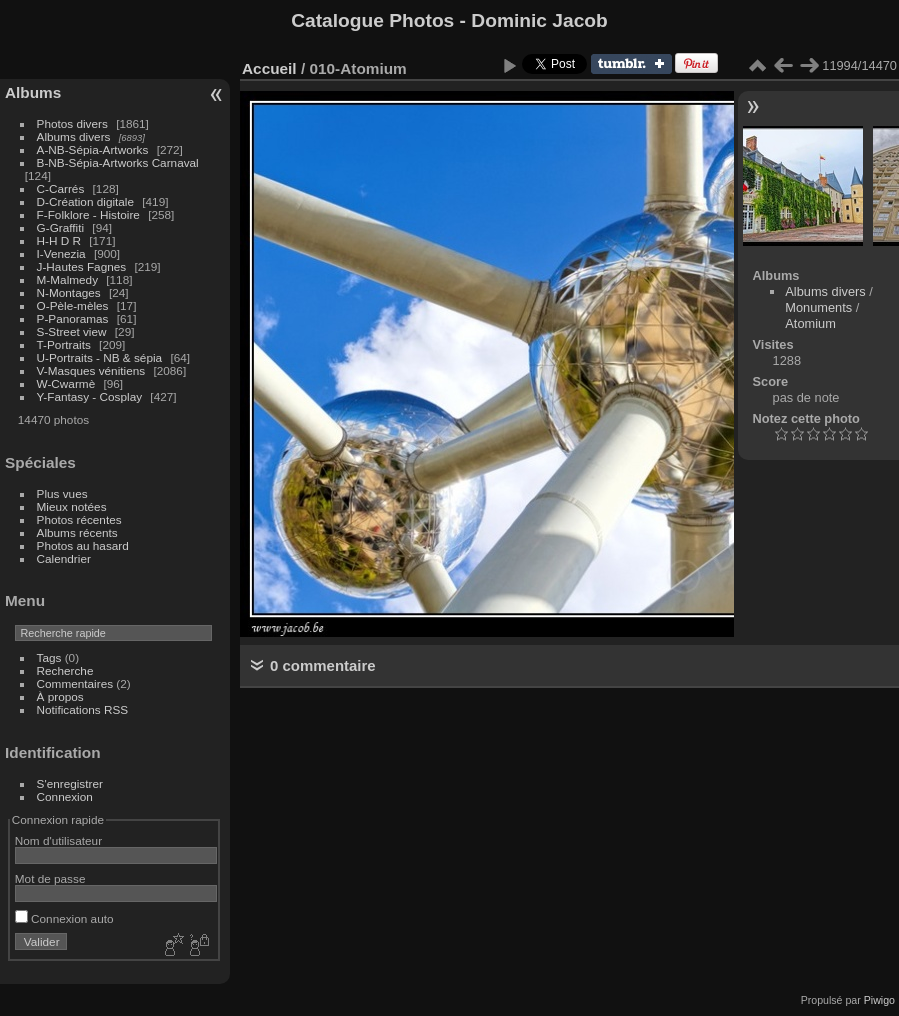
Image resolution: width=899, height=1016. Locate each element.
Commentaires (75, 683)
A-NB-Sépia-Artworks (93, 149)
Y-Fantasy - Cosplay (90, 396)
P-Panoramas (73, 318)
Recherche (65, 670)
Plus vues (62, 493)
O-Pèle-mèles (73, 305)
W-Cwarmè (66, 383)
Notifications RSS (83, 709)
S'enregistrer (70, 783)
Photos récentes (79, 519)
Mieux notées (72, 506)
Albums (33, 92)
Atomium (810, 323)
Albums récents (77, 532)
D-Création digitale (85, 201)
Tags (49, 657)
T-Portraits (64, 344)
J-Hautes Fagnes (82, 266)
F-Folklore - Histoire (88, 214)
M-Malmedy (67, 279)
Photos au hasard (83, 545)
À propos (60, 696)
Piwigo (879, 1000)
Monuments (818, 307)
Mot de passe (50, 878)
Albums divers (74, 136)
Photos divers (72, 123)
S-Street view (72, 331)
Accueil (269, 68)
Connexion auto (64, 918)
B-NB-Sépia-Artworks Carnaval (118, 162)
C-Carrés (61, 188)
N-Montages (69, 292)
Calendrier (64, 558)
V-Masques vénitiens (91, 370)
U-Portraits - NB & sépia (100, 357)
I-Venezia (61, 253)
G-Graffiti (61, 227)
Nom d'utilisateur (58, 840)
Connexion (65, 796)
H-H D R (59, 240)
